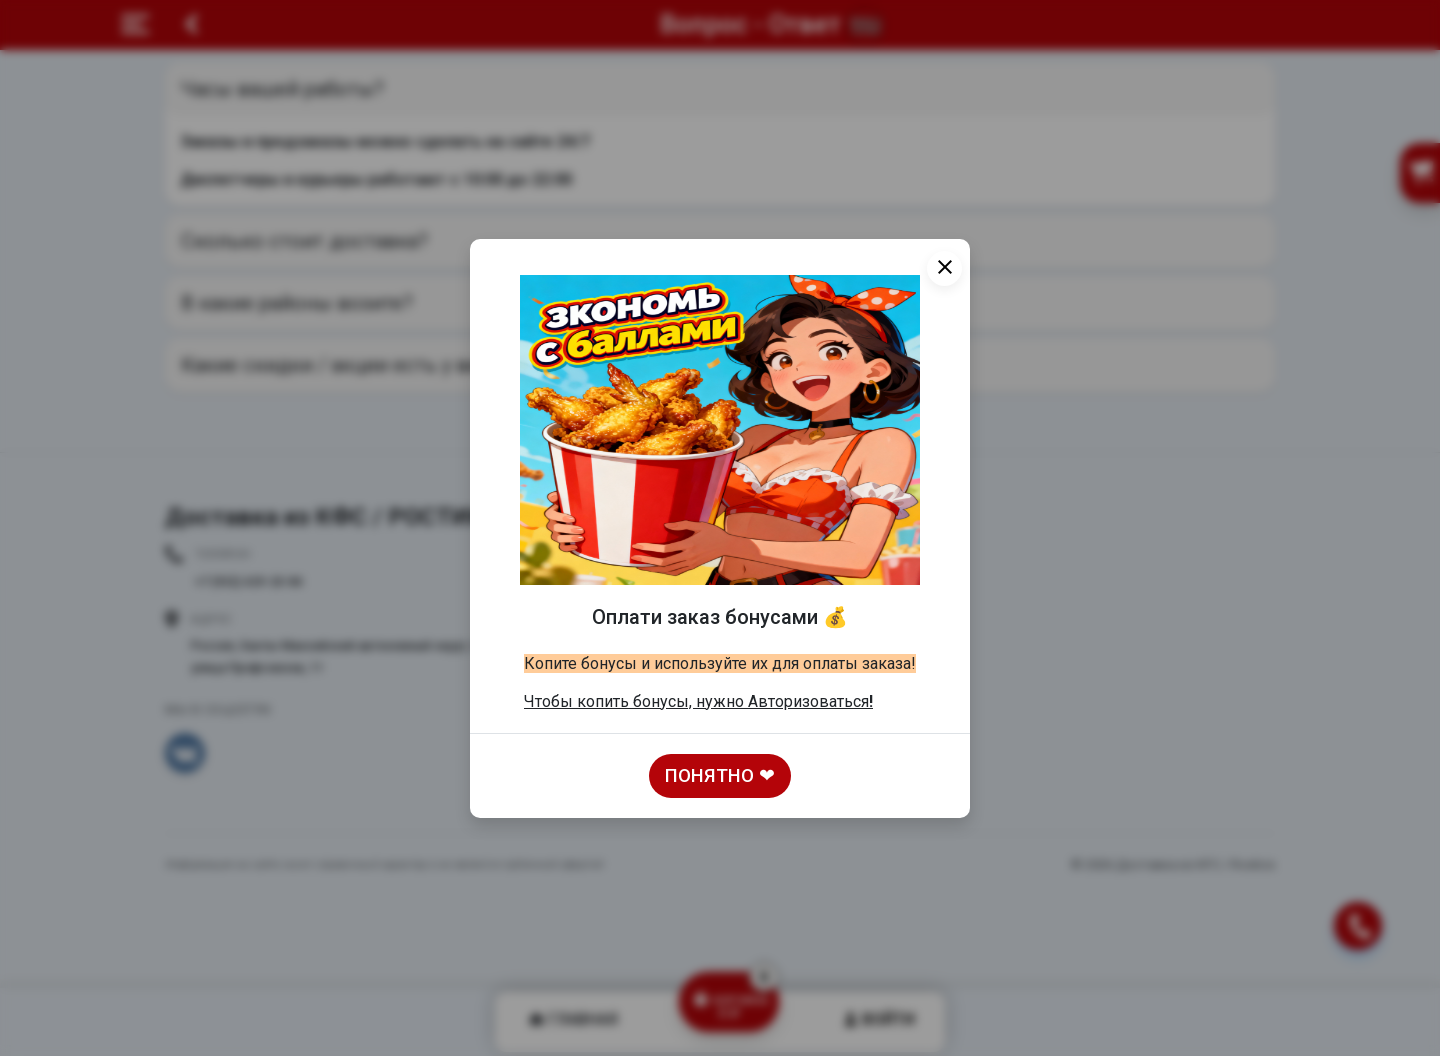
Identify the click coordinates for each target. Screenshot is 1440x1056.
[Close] (944, 268)
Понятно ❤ (720, 776)
